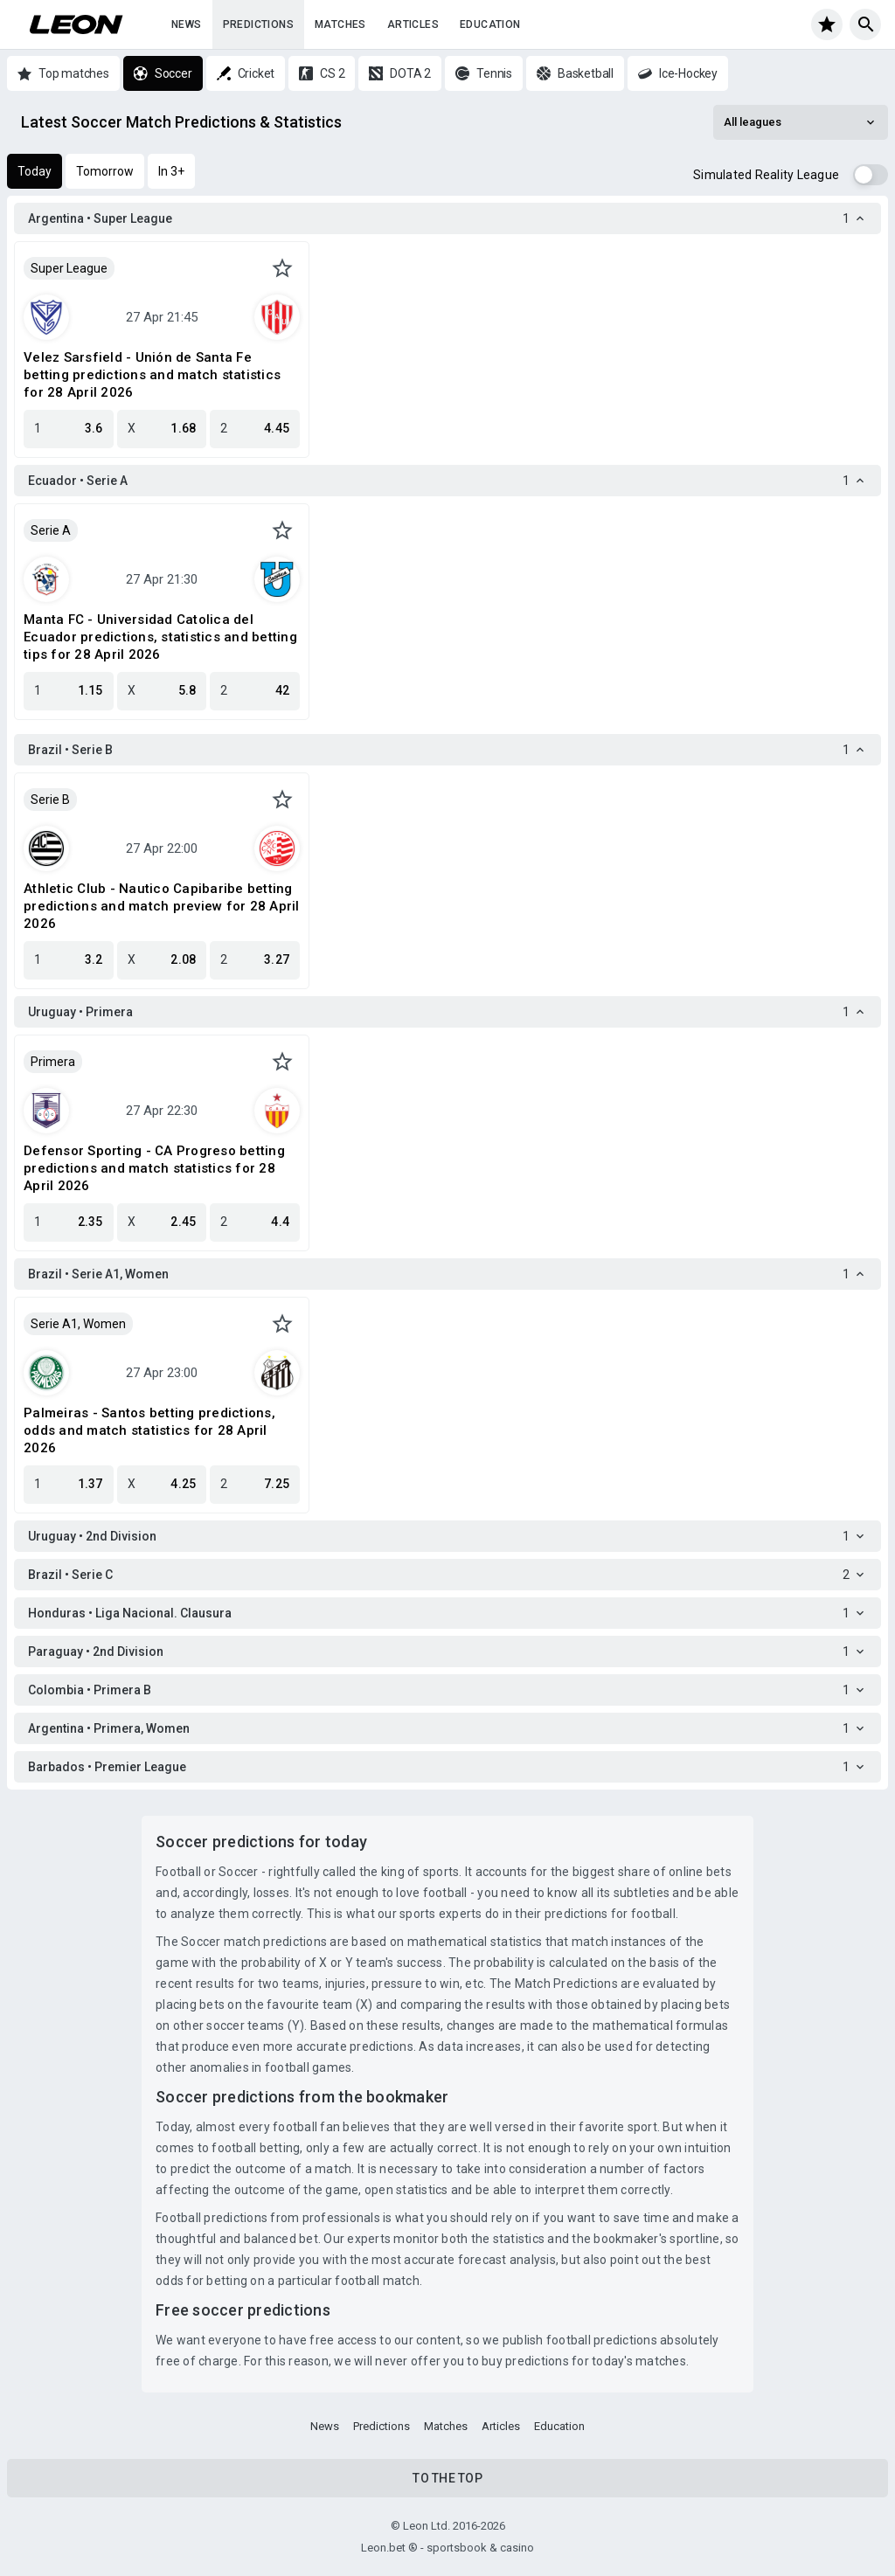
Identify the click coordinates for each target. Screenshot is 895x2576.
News (186, 24)
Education (490, 24)
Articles (413, 24)
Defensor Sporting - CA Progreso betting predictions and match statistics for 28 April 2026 (154, 1168)
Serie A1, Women (78, 1324)
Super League (69, 268)
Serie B (50, 800)
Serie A (51, 530)
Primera (53, 1062)
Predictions (258, 24)
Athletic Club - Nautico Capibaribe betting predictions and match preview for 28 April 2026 (162, 906)
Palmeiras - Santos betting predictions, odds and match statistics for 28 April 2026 (149, 1430)
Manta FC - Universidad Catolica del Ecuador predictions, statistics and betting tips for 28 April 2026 (160, 637)
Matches (340, 24)
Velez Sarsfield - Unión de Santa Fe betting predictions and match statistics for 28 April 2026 (152, 375)
